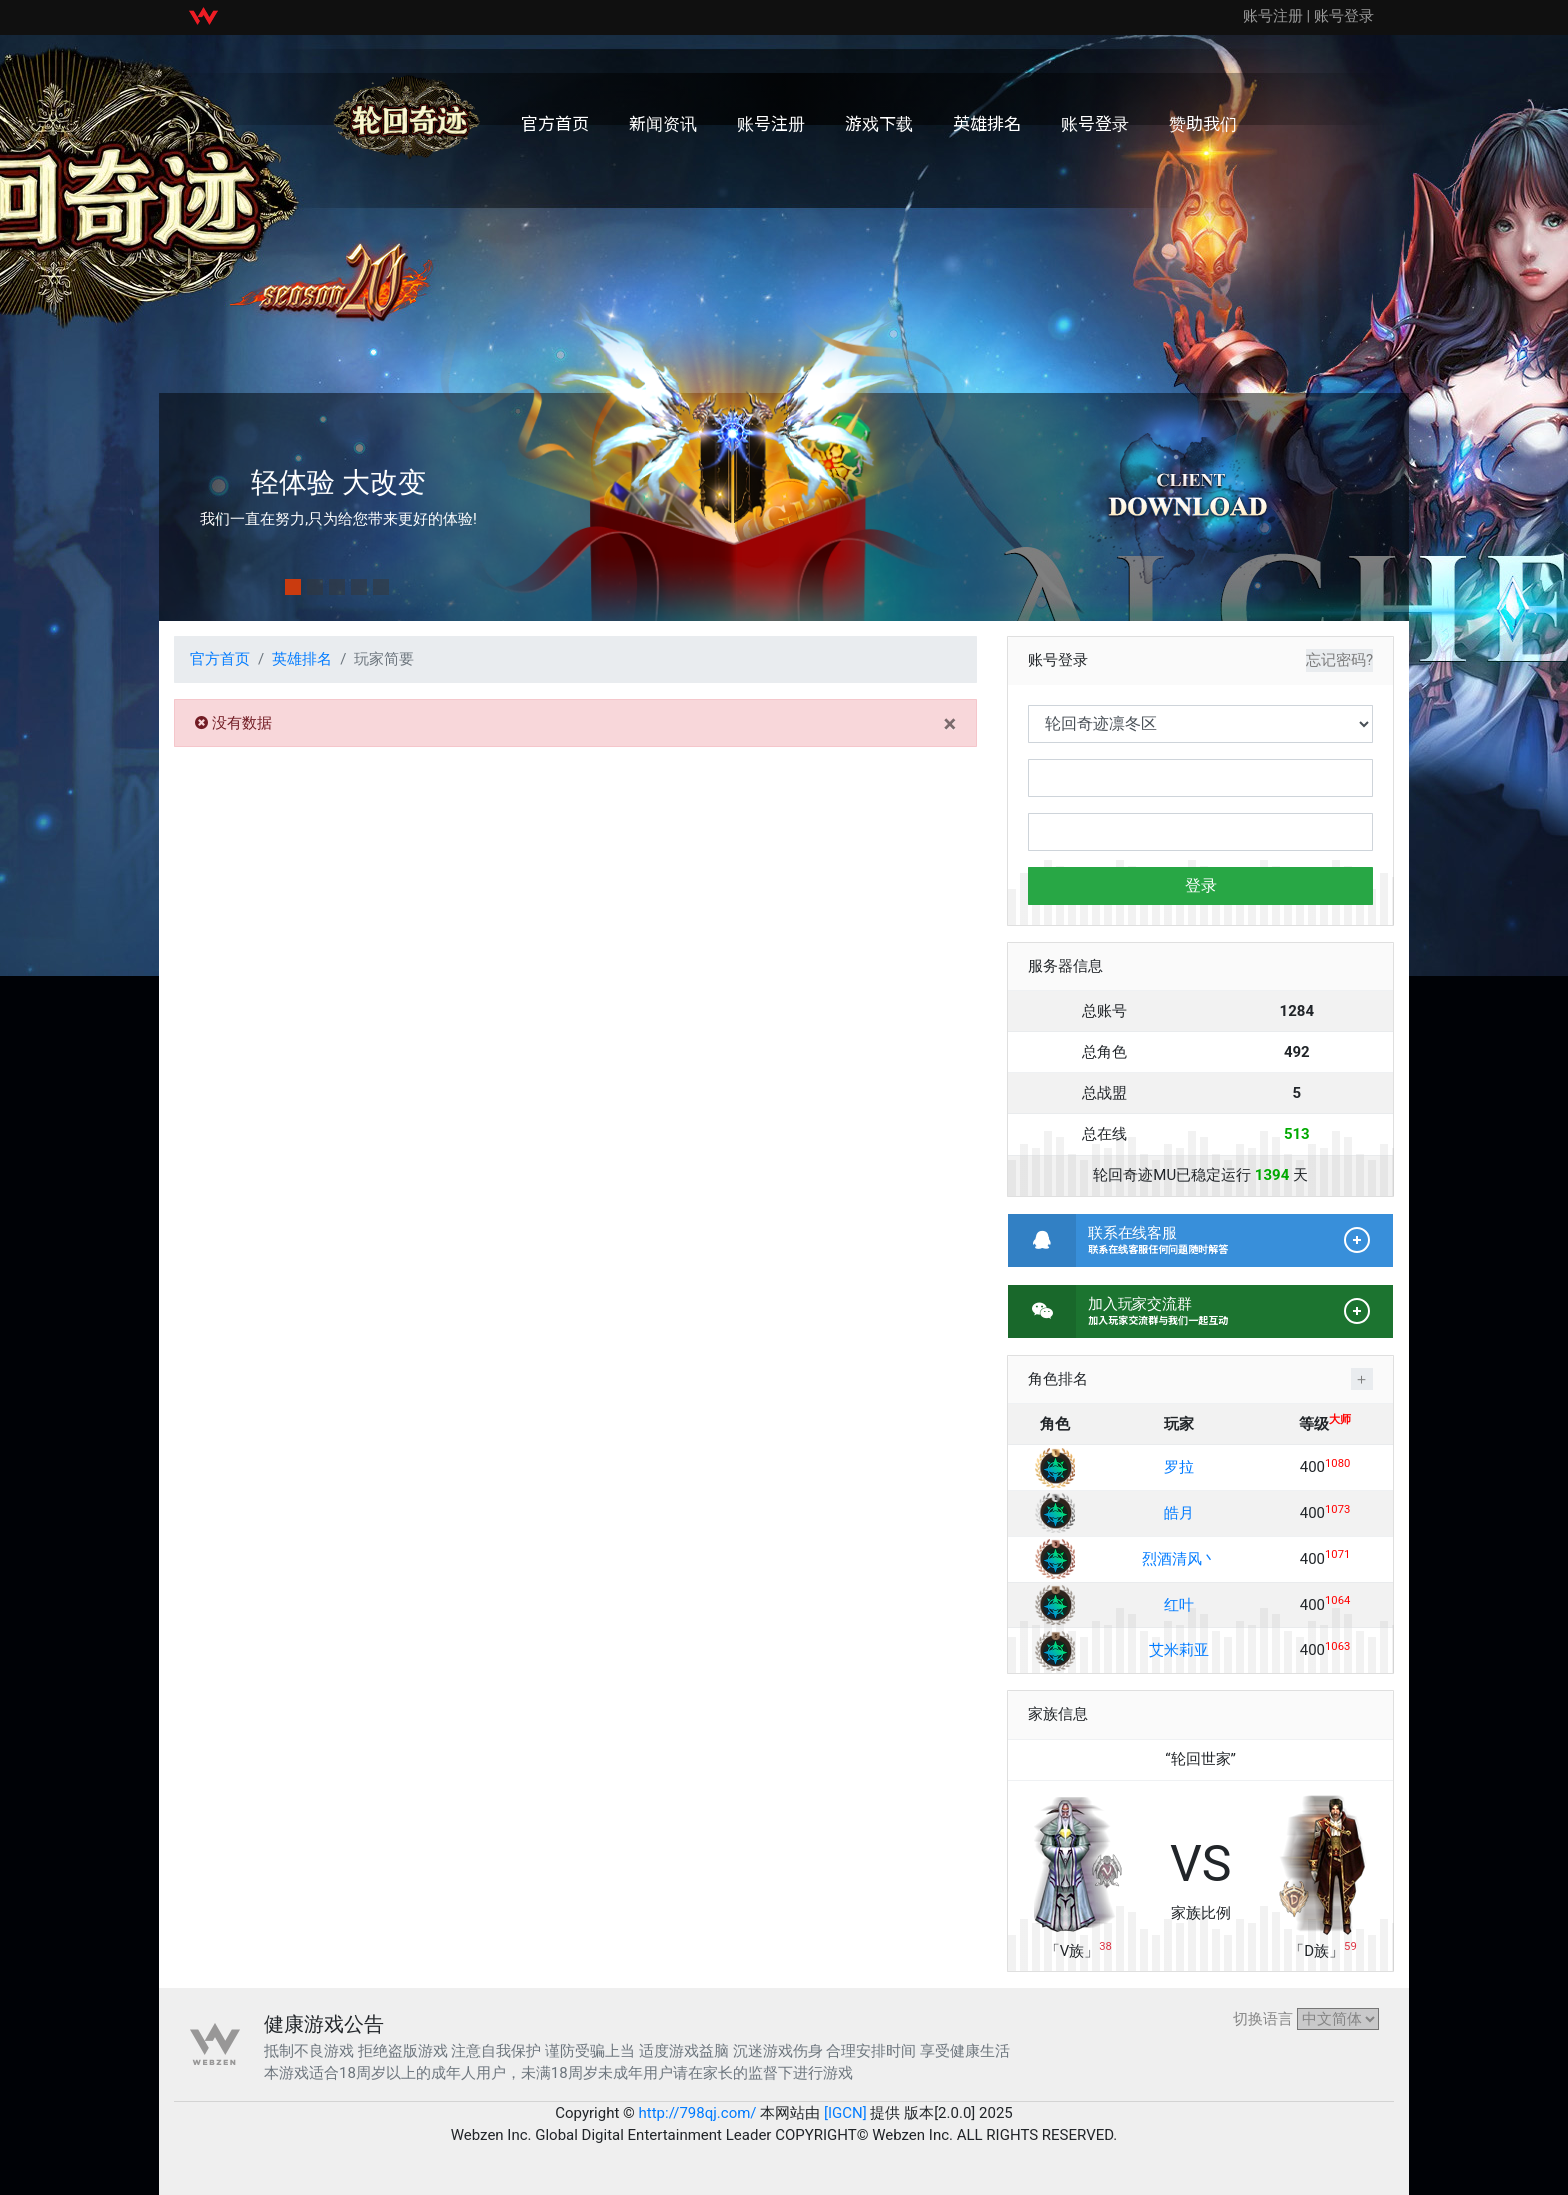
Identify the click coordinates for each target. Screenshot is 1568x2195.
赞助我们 (1203, 122)
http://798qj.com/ (698, 2113)
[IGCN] (845, 2113)
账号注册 (1273, 16)
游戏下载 (879, 122)
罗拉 (1179, 1467)
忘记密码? (1339, 660)
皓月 (1179, 1513)
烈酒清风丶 (1179, 1559)
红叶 (1179, 1605)
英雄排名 (987, 122)
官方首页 (555, 122)
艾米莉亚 (1179, 1650)
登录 (1201, 885)
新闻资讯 (663, 122)
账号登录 (1344, 16)
